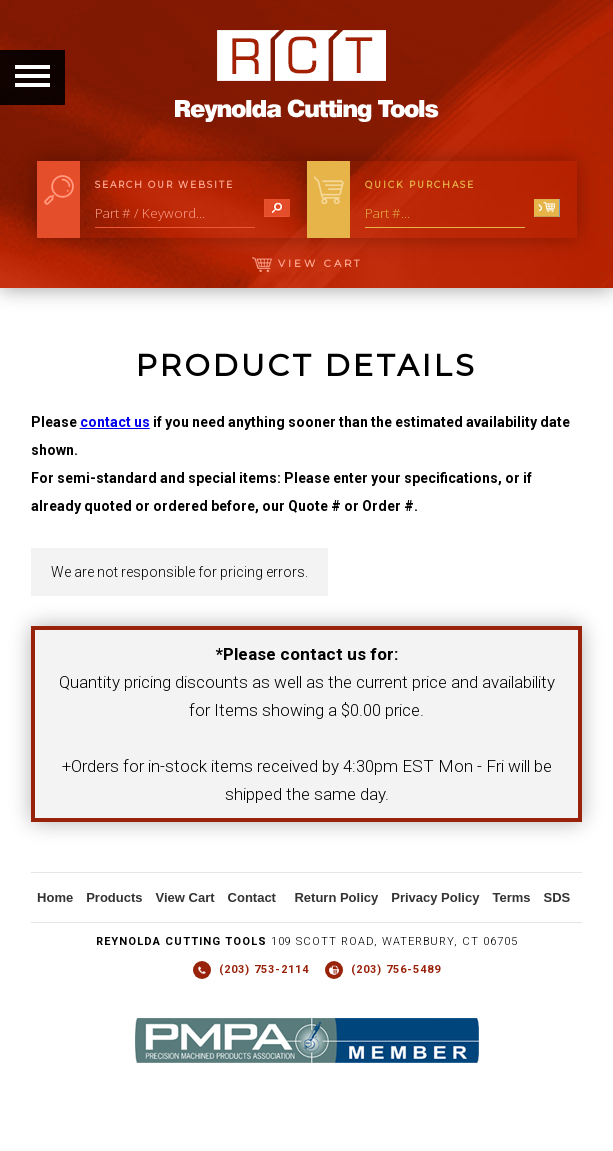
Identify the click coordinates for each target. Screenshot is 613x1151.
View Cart (307, 263)
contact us (115, 422)
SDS (556, 897)
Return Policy (336, 897)
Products (114, 897)
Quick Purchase (420, 184)
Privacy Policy (435, 897)
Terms (511, 897)
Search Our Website (164, 184)
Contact (252, 897)
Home (55, 897)
